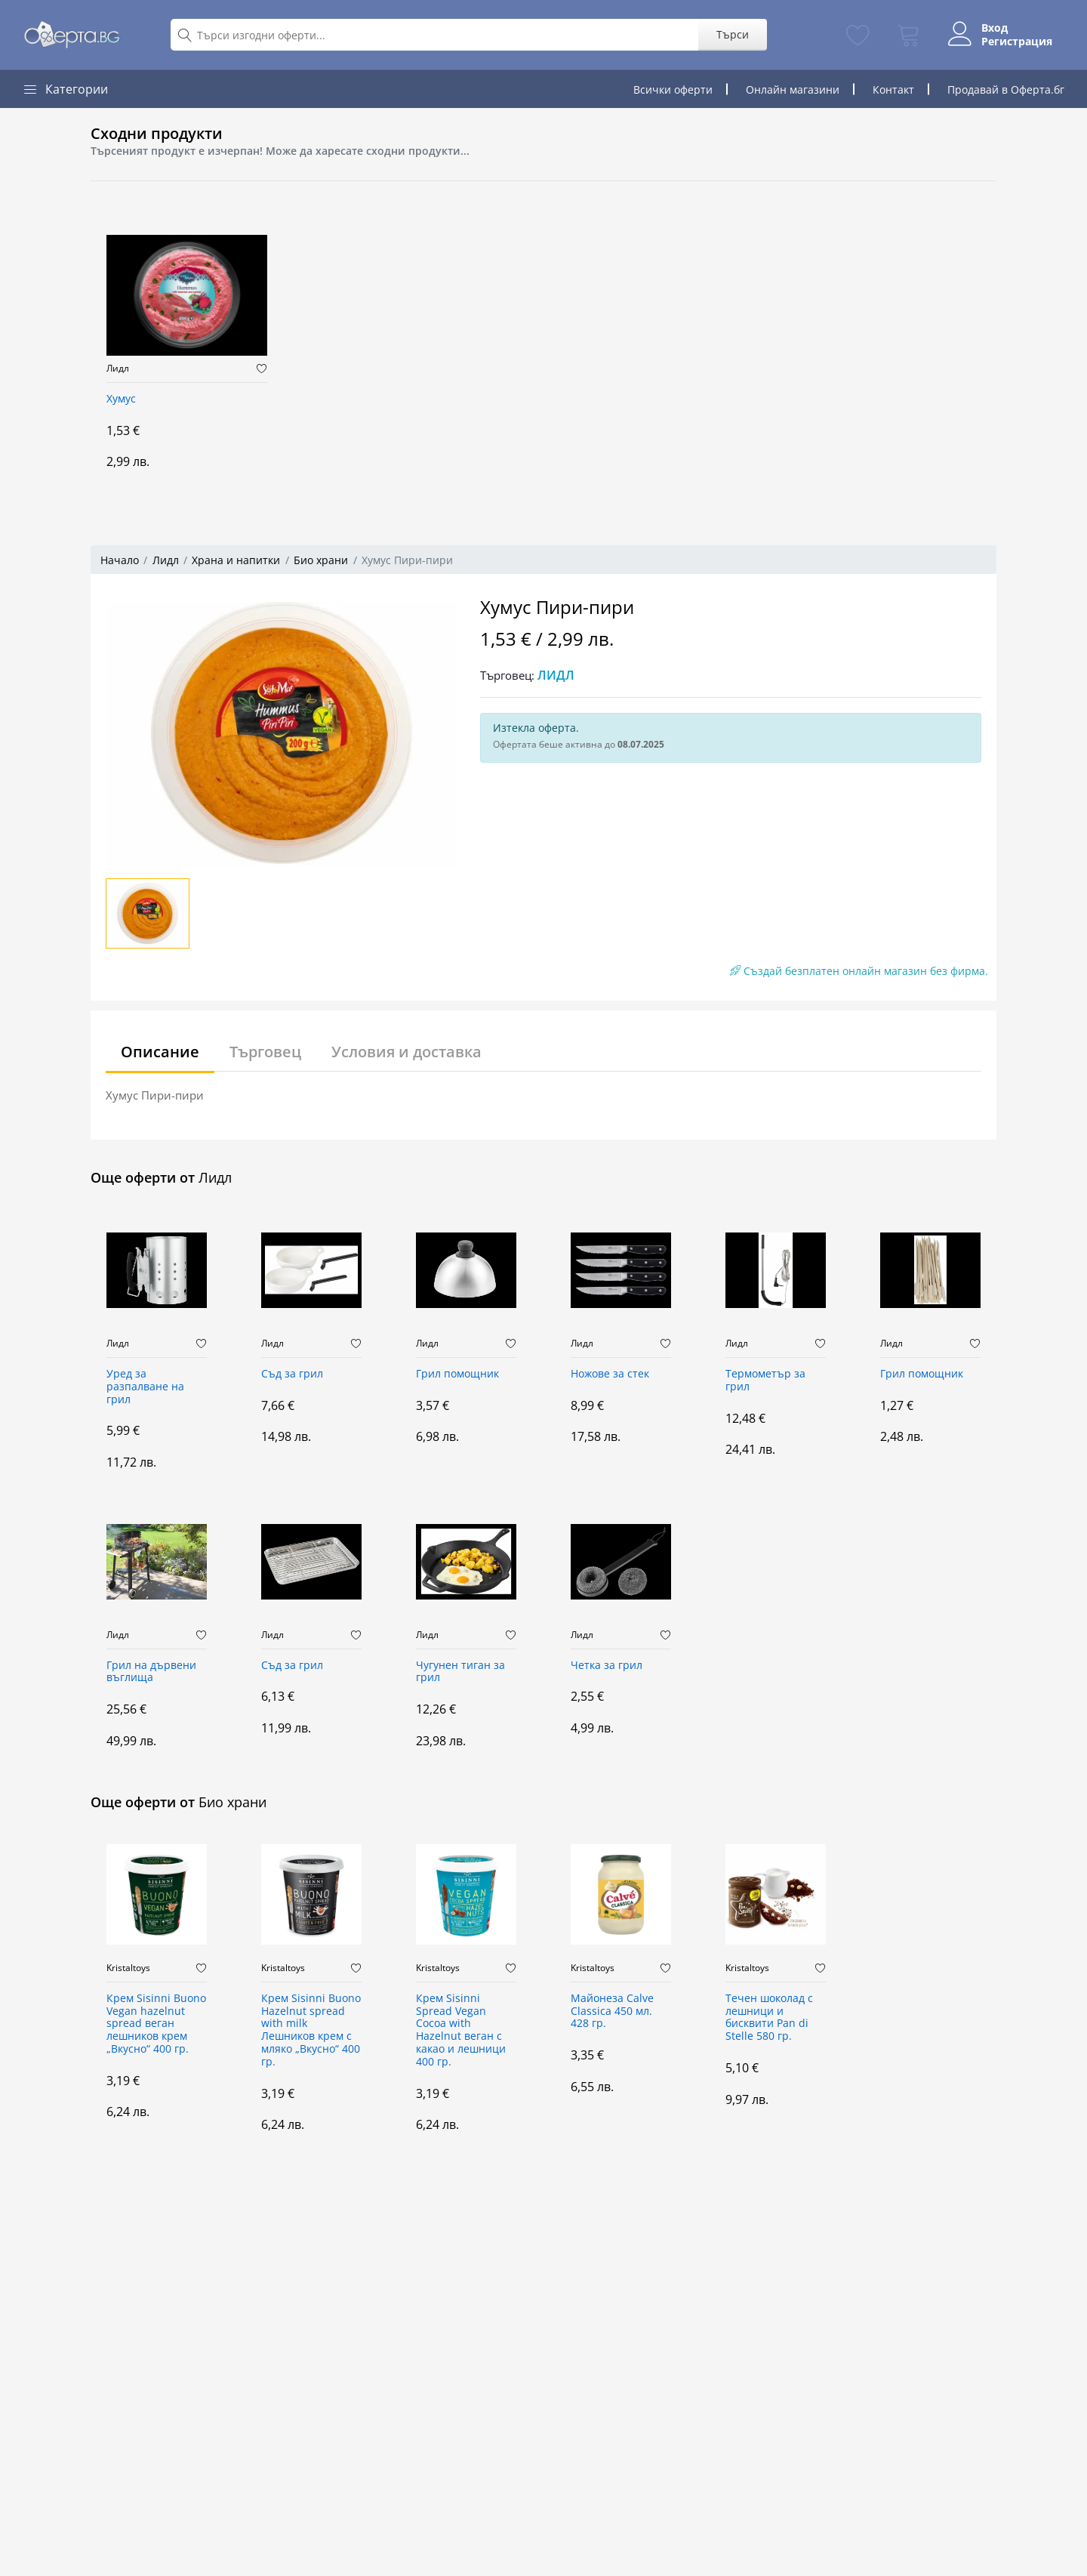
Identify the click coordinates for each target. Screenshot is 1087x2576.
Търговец (265, 1051)
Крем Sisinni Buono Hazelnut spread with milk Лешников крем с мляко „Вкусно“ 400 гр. (311, 2030)
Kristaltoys (128, 1968)
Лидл (117, 368)
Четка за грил (606, 1665)
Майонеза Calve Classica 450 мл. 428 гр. (612, 2011)
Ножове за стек (610, 1374)
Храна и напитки (236, 560)
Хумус (121, 399)
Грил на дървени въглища (151, 1672)
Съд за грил (292, 1374)
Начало (119, 560)
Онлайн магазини (792, 89)
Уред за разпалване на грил (145, 1387)
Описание (160, 1051)
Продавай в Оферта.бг (1005, 89)
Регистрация (1016, 41)
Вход (994, 28)
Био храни (321, 560)
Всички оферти (673, 89)
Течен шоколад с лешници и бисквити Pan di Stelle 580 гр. (769, 2017)
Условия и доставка (406, 1051)
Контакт (893, 89)
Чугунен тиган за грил (460, 1672)
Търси (732, 34)
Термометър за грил (765, 1380)
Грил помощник (457, 1374)
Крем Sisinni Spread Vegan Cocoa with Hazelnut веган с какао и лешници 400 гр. (461, 2030)
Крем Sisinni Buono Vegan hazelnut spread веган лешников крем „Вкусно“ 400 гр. (156, 2024)
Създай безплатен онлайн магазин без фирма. (859, 971)
